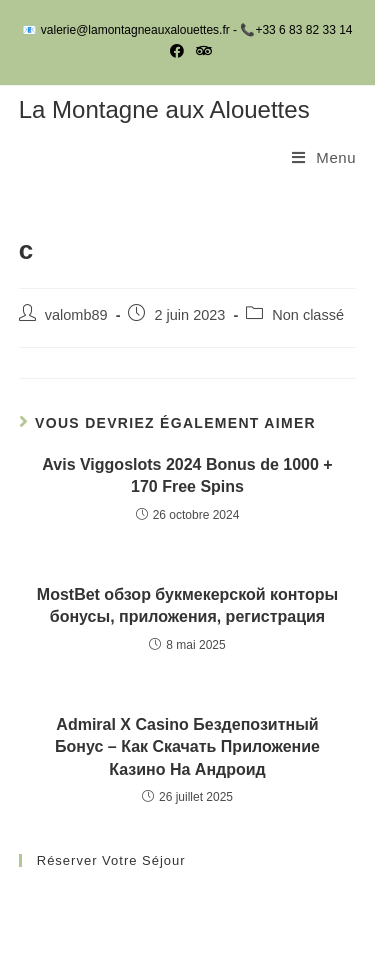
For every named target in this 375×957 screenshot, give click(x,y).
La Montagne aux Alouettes (164, 109)
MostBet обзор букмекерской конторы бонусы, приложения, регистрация (187, 605)
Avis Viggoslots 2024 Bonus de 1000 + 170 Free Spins (187, 475)
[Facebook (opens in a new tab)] (177, 51)
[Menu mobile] (324, 158)
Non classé (308, 315)
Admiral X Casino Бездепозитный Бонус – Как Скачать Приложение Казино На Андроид (187, 747)
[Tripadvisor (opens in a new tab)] (201, 51)
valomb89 (76, 315)
